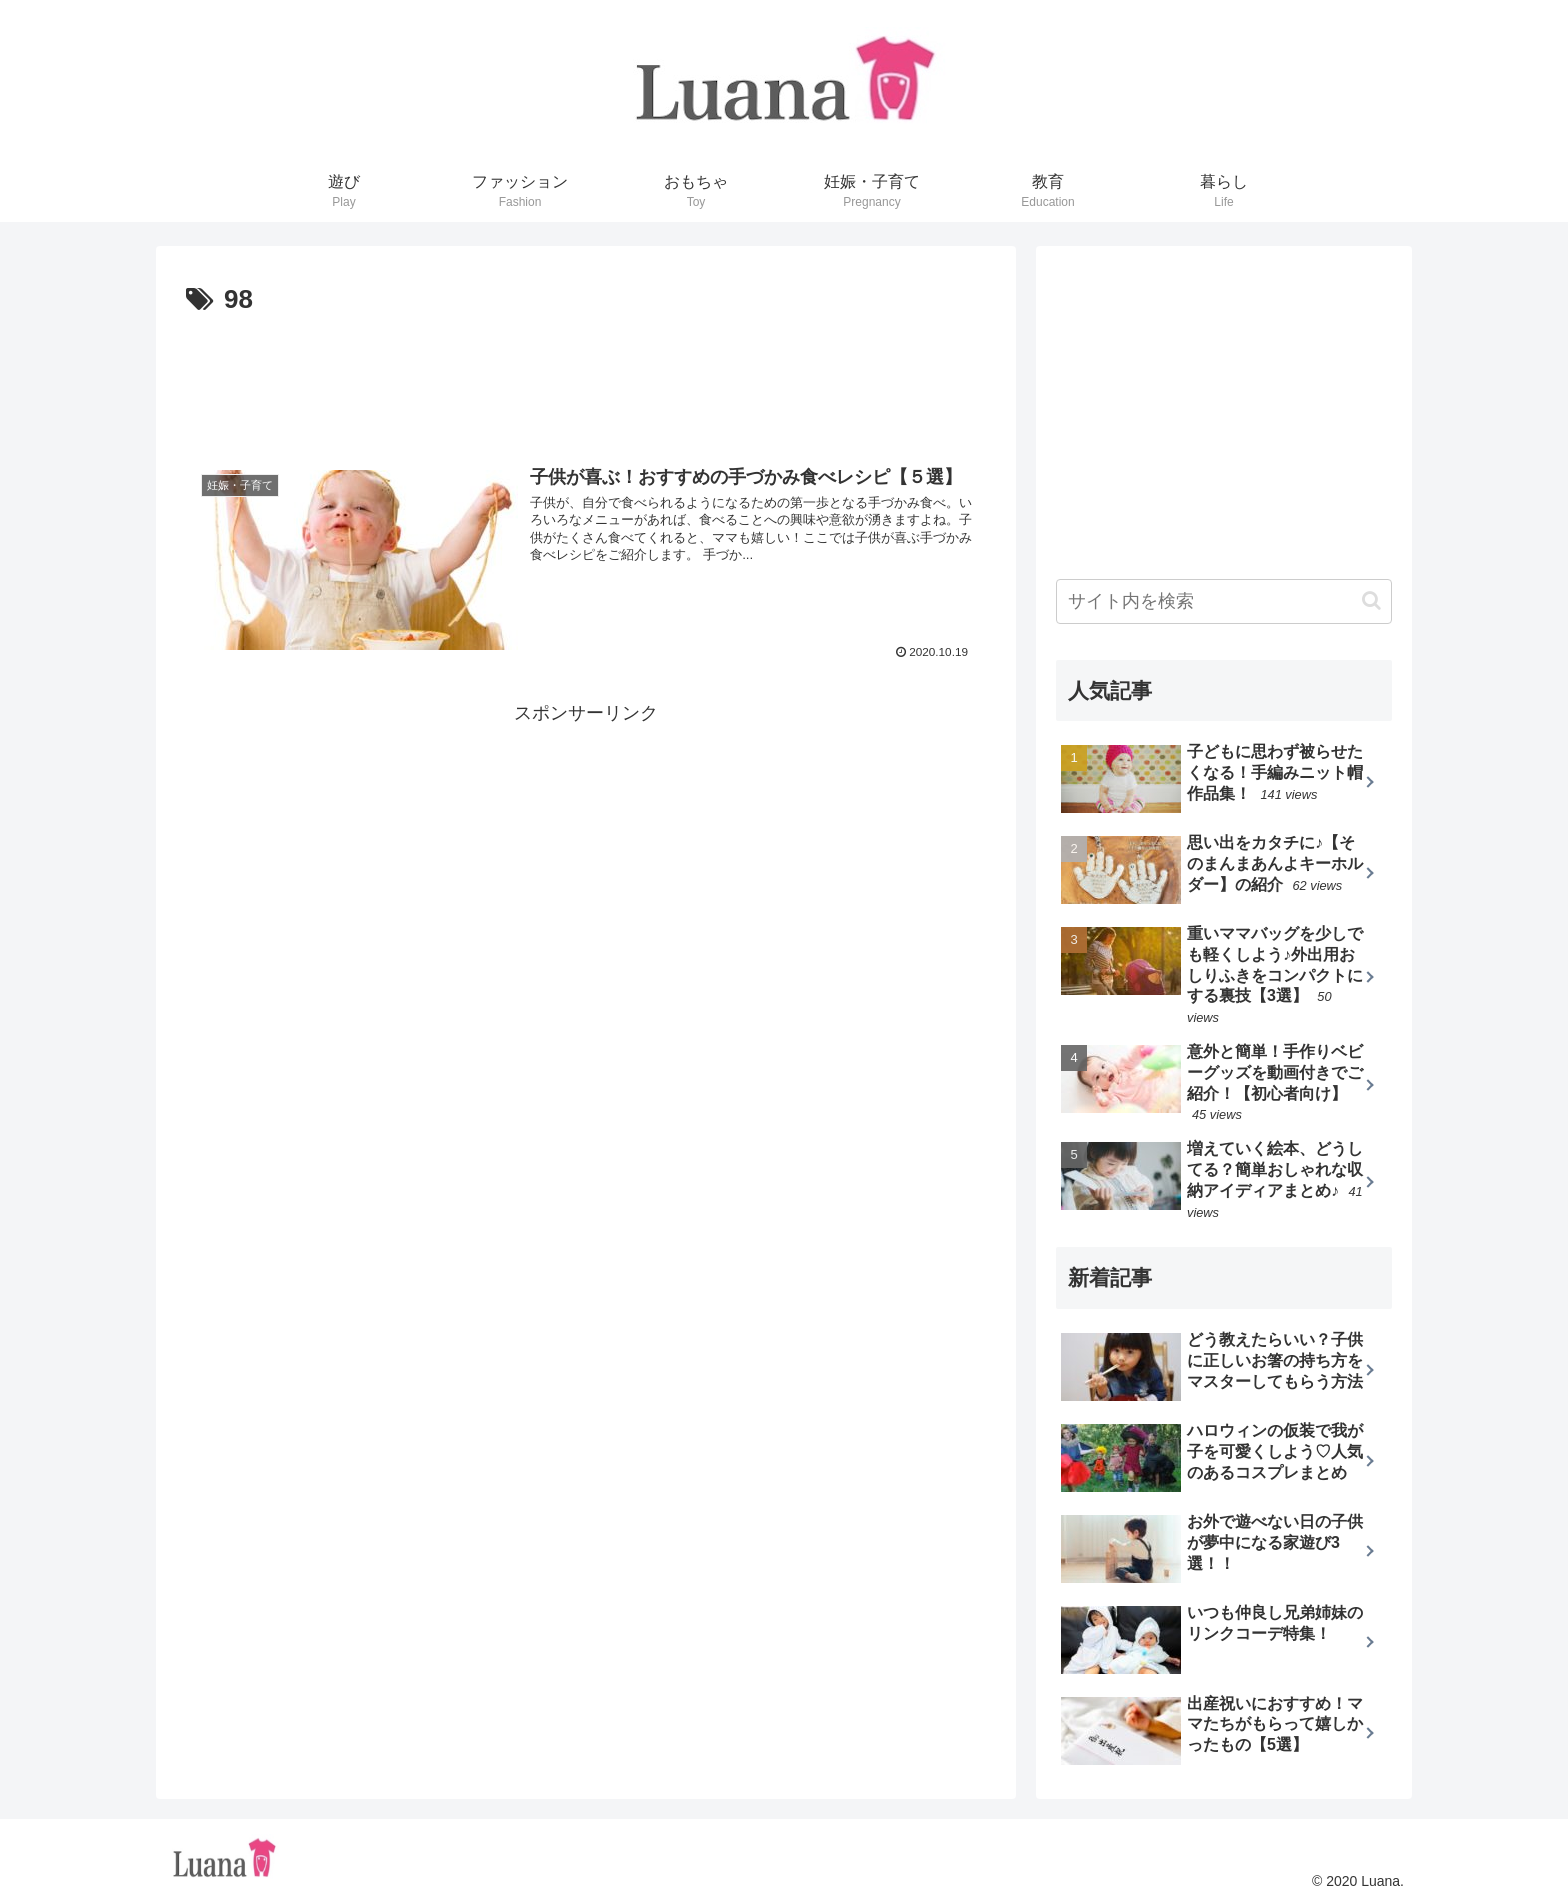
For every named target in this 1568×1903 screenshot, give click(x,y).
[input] (1224, 601)
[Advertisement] (586, 378)
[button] (1371, 600)
